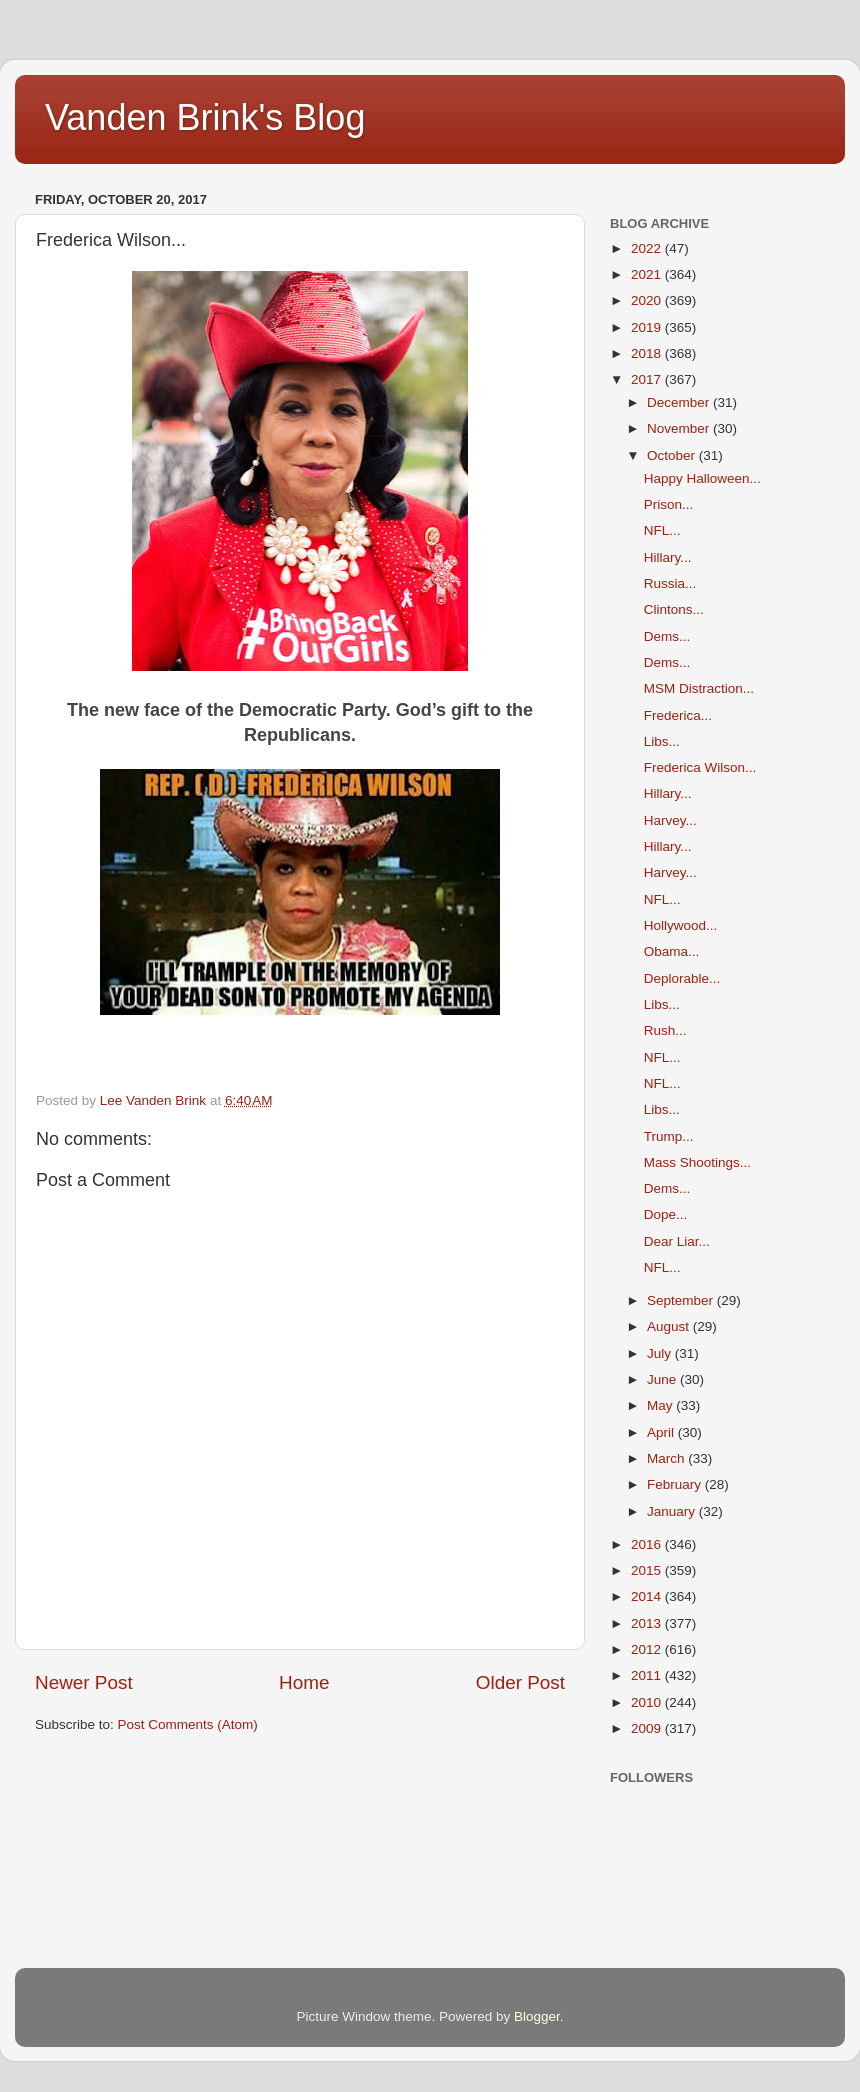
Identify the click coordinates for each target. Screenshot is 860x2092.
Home (304, 1682)
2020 (648, 300)
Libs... (662, 741)
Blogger (537, 2016)
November (680, 428)
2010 (648, 1702)
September (682, 1300)
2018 (648, 353)
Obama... (672, 951)
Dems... (667, 636)
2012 (648, 1649)
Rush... (665, 1030)
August (670, 1326)
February (676, 1484)
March (667, 1458)
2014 (648, 1596)
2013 (648, 1623)
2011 (648, 1675)
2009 (648, 1728)
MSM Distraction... (699, 688)
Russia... (670, 583)
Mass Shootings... (697, 1162)
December (680, 402)
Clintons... (674, 609)
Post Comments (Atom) (188, 1724)
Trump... (669, 1136)
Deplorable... (682, 978)
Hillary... (668, 557)
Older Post (520, 1682)
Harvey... (670, 820)
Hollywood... (681, 925)
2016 (648, 1544)
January (673, 1511)
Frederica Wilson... (700, 767)
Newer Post (84, 1682)
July (661, 1353)
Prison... (669, 504)
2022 (648, 248)
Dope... (666, 1214)
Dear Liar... (677, 1241)
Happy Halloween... (702, 478)
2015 (648, 1570)
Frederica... (678, 715)
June (663, 1379)
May (661, 1405)
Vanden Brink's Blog (205, 117)
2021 (648, 274)
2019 (648, 327)
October (673, 455)
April (662, 1432)
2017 (648, 379)
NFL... (662, 530)
